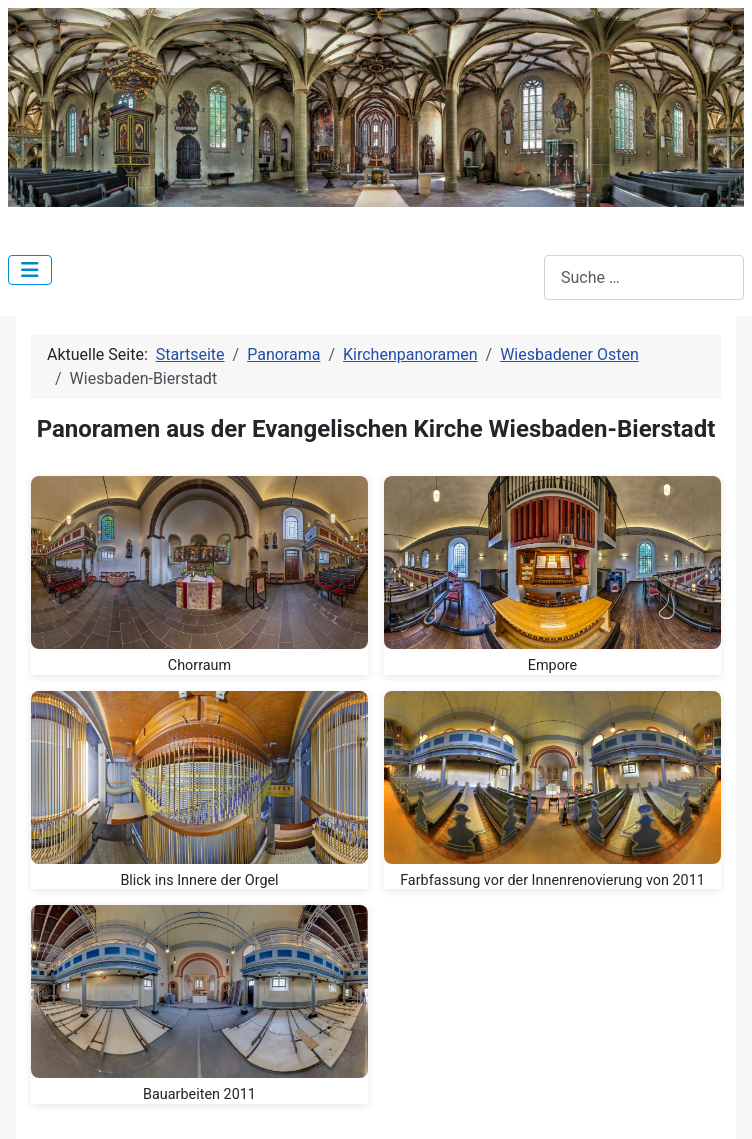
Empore (552, 665)
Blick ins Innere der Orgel (199, 880)
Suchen (517, 277)
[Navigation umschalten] (30, 270)
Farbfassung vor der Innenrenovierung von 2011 (552, 880)
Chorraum (199, 665)
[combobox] (644, 277)
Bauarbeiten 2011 (199, 1094)
